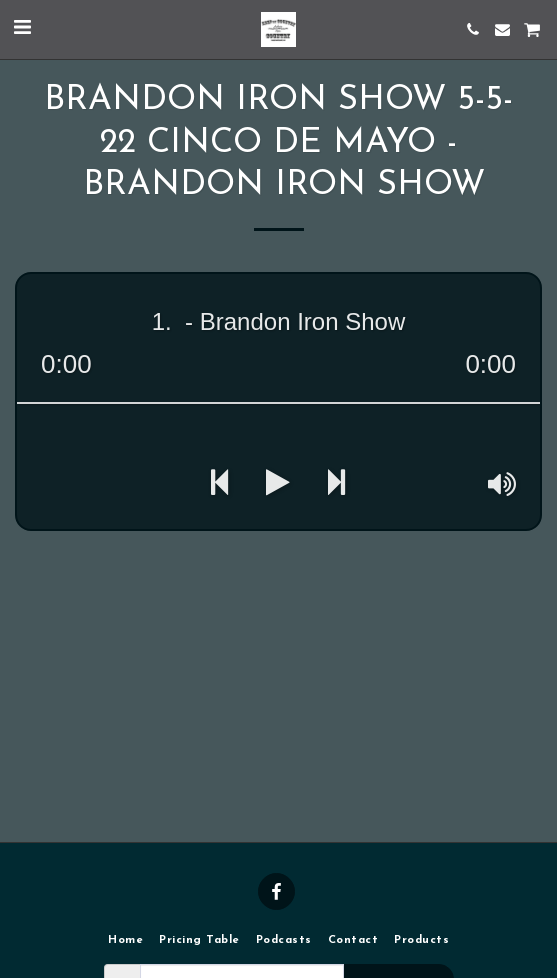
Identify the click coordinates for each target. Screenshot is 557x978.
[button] (22, 29)
